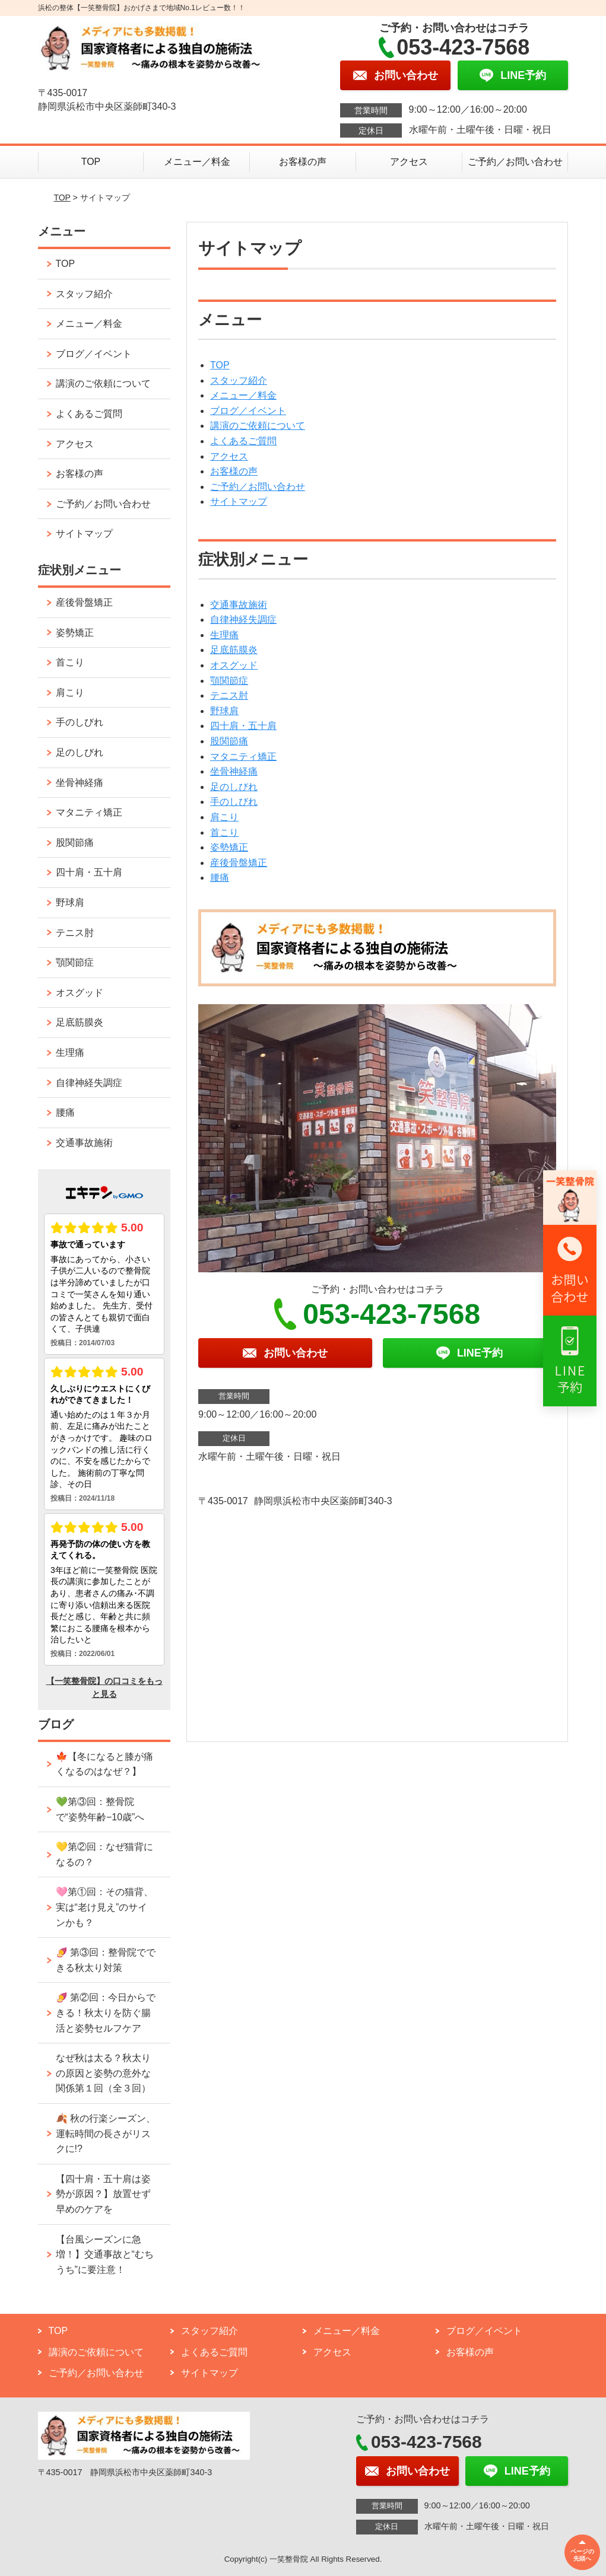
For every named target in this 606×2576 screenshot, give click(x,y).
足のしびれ (234, 787)
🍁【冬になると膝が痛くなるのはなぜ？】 (104, 1764)
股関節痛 (229, 741)
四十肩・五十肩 (243, 726)
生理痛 (224, 635)
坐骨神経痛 (234, 771)
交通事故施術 (238, 605)
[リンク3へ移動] (570, 1361)
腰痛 (219, 878)
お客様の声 (302, 162)
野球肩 (224, 711)
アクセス (409, 162)
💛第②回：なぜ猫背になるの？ (104, 1854)
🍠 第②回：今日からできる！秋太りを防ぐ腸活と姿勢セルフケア (106, 2012)
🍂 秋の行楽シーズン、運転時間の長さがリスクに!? (106, 2133)
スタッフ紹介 (238, 380)
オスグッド (234, 665)
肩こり (224, 817)
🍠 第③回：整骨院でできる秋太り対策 (106, 1960)
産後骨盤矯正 (238, 863)
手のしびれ (234, 802)
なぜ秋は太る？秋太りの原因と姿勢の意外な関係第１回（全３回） (103, 2073)
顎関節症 (229, 681)
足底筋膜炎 (234, 650)
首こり (224, 832)
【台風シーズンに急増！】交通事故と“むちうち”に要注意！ (105, 2254)
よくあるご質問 (243, 441)
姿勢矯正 (229, 847)
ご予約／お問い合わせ (515, 162)
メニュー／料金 (197, 162)
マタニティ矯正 (243, 757)
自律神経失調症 (243, 619)
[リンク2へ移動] (570, 1270)
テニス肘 (229, 695)
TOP (91, 162)
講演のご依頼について (257, 426)
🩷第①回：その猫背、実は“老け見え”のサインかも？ (104, 1907)
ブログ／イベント (248, 411)
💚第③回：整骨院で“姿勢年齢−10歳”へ (100, 1809)
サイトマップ (238, 501)
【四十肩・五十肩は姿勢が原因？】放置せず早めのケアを (103, 2194)
